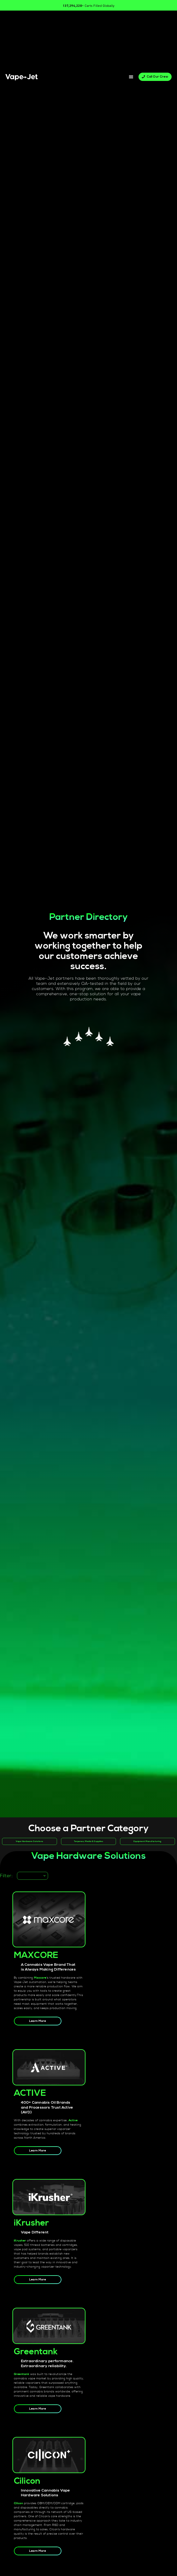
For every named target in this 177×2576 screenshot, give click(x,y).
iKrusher (20, 2242)
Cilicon (18, 2505)
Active (73, 2122)
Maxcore (40, 1980)
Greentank (21, 2376)
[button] (131, 76)
